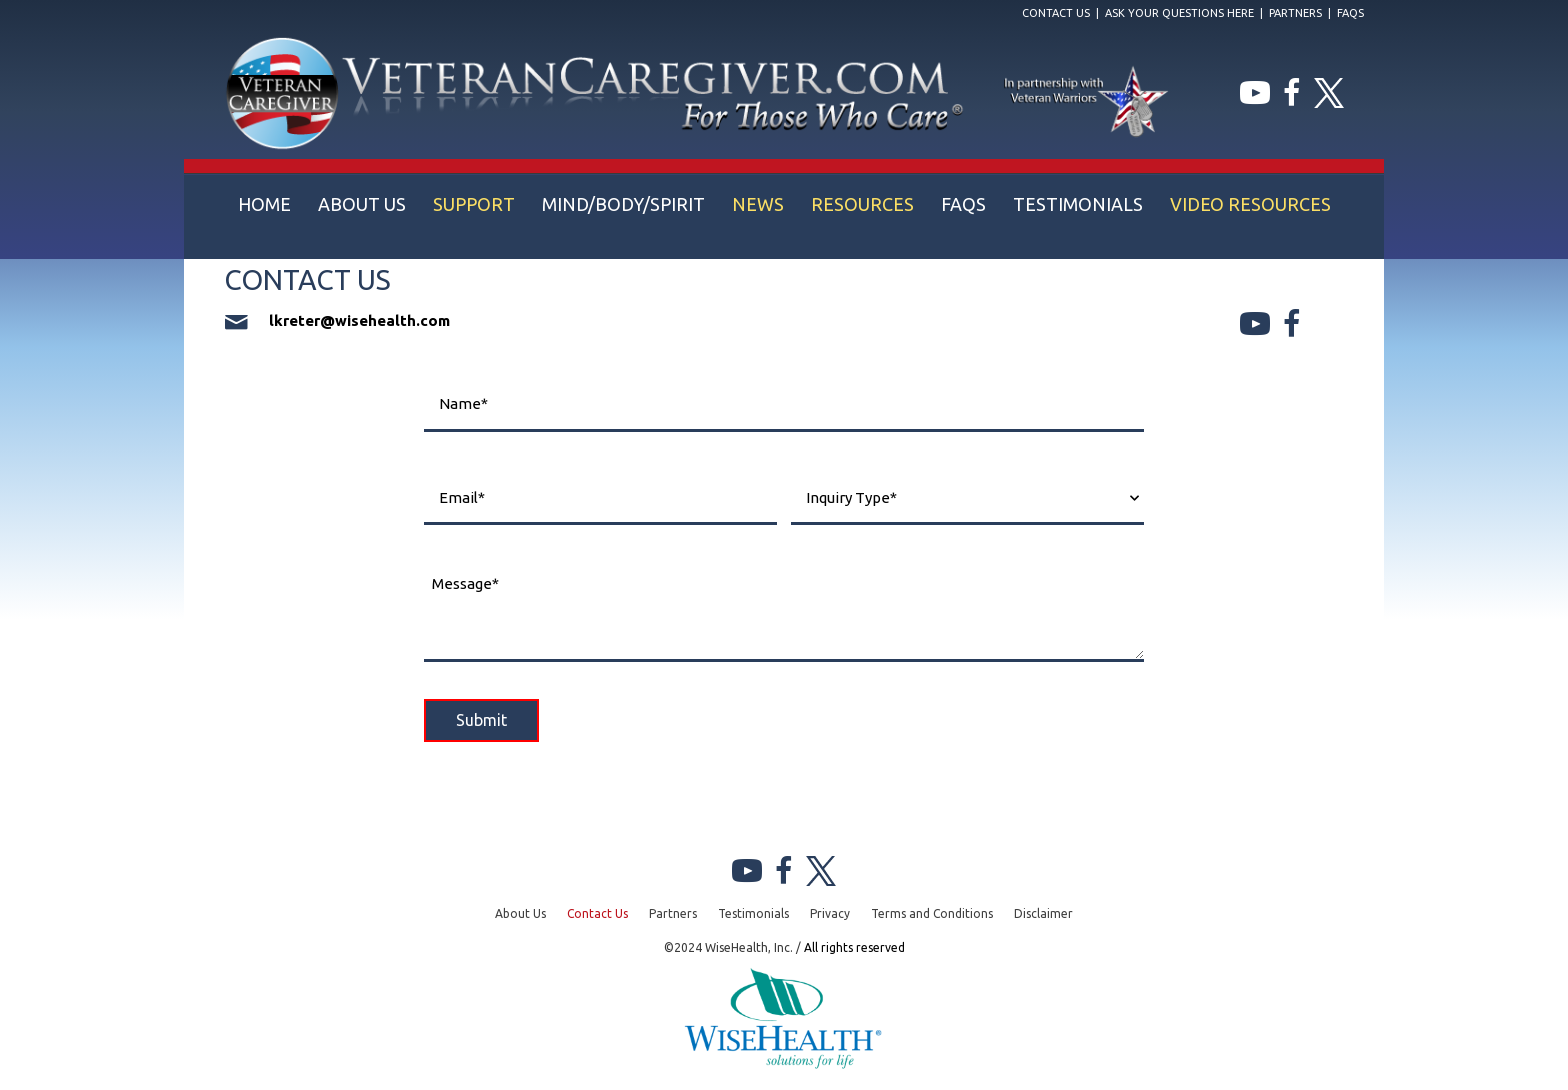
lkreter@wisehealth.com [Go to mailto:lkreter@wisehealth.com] (359, 320)
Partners (1295, 13)
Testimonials (753, 913)
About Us (520, 913)
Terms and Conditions (932, 913)
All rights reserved (854, 947)
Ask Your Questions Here (1179, 13)
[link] (264, 204)
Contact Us (1056, 13)
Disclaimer (1043, 913)
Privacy (830, 913)
